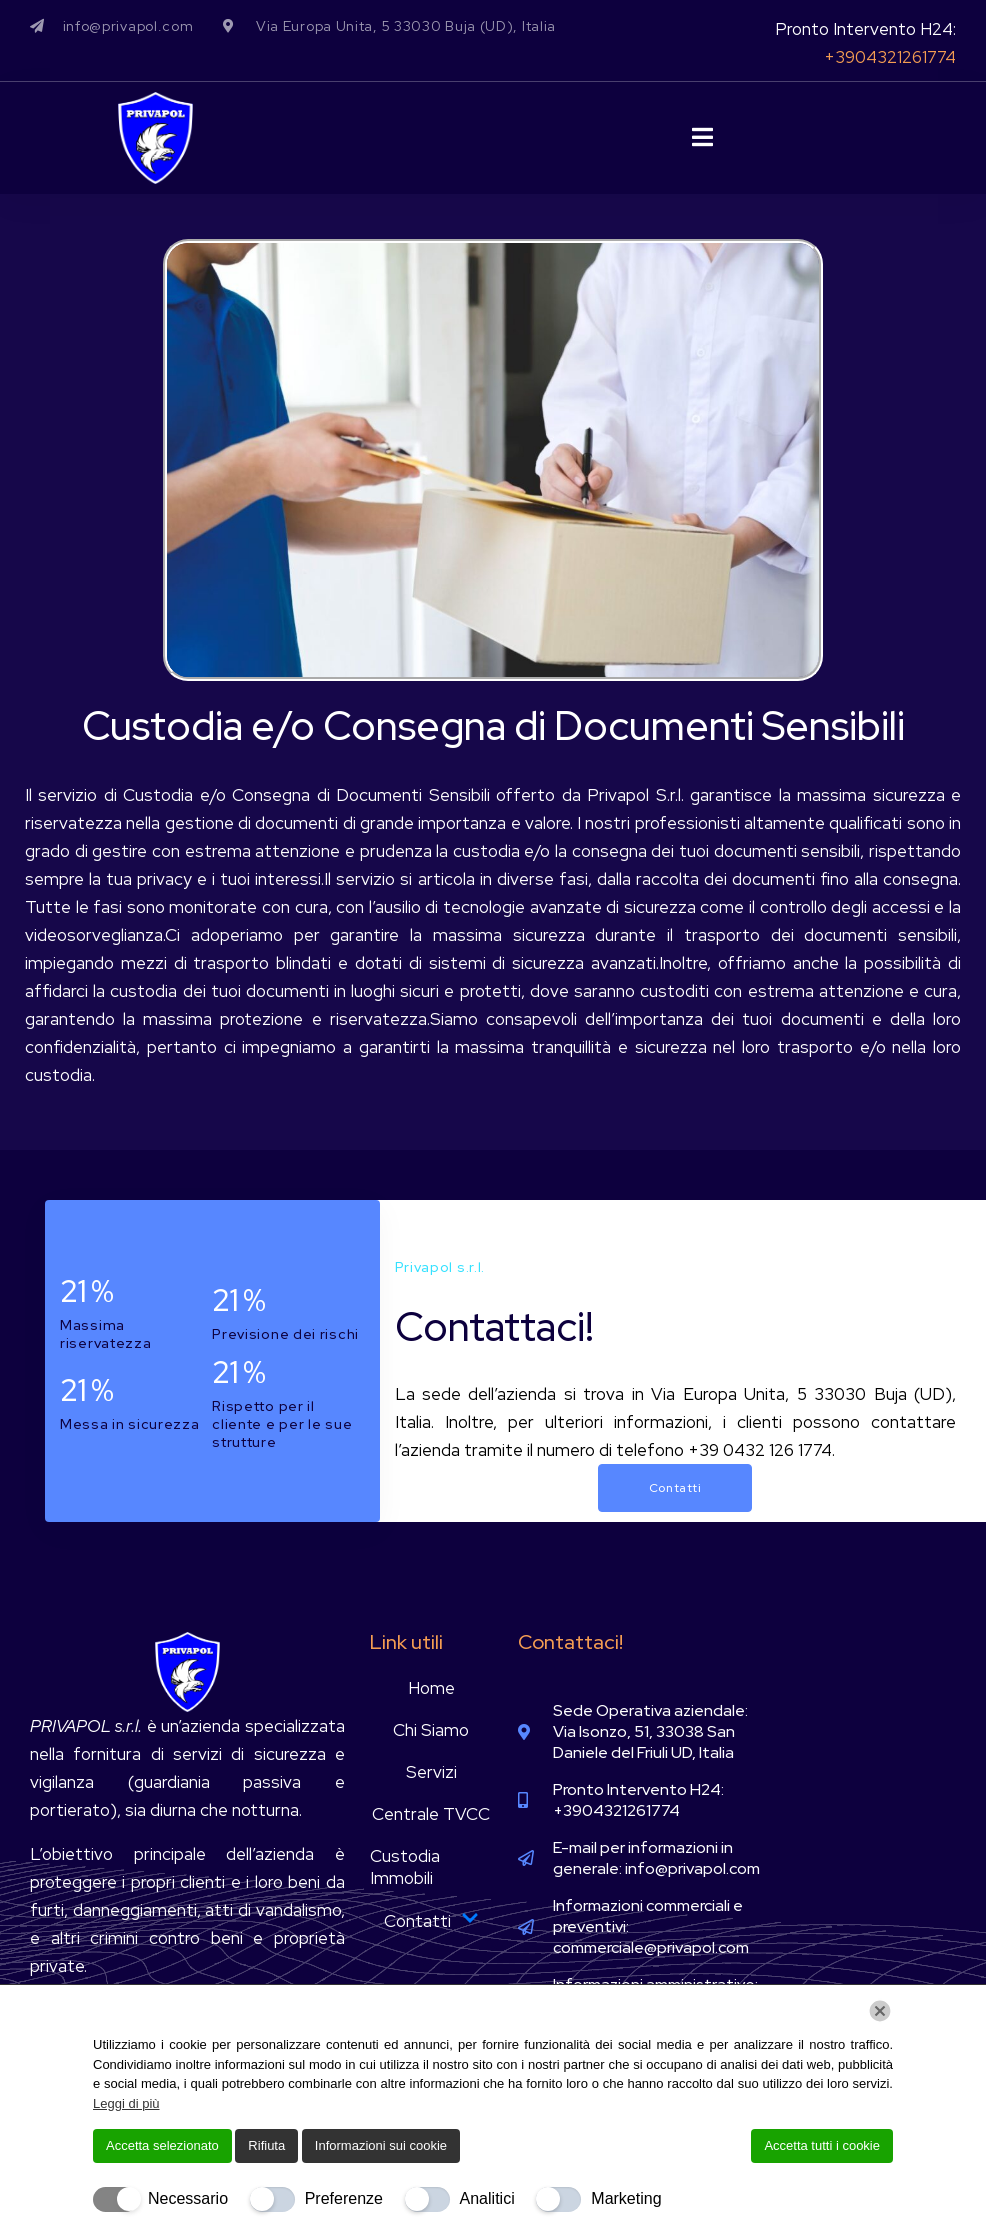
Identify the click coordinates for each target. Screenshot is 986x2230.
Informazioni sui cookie (381, 2145)
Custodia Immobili (405, 1867)
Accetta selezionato (162, 2145)
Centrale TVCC (431, 1814)
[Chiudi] (880, 2011)
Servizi (431, 1772)
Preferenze (344, 2198)
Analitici (487, 2198)
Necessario (188, 2198)
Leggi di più (126, 2103)
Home (431, 1688)
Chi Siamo (431, 1730)
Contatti (431, 1920)
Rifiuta (266, 2145)
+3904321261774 (890, 57)
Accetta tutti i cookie (822, 2145)
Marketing (626, 2198)
